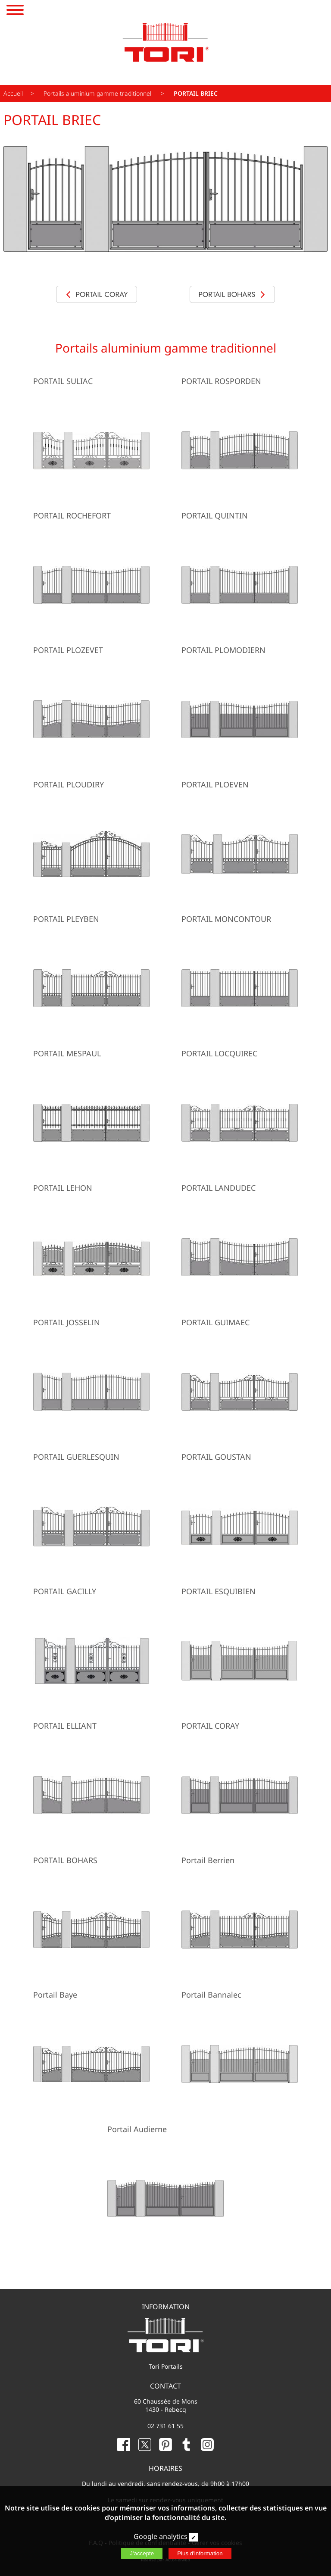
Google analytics (160, 2536)
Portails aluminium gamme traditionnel (98, 93)
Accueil (13, 93)
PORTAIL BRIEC (196, 93)
